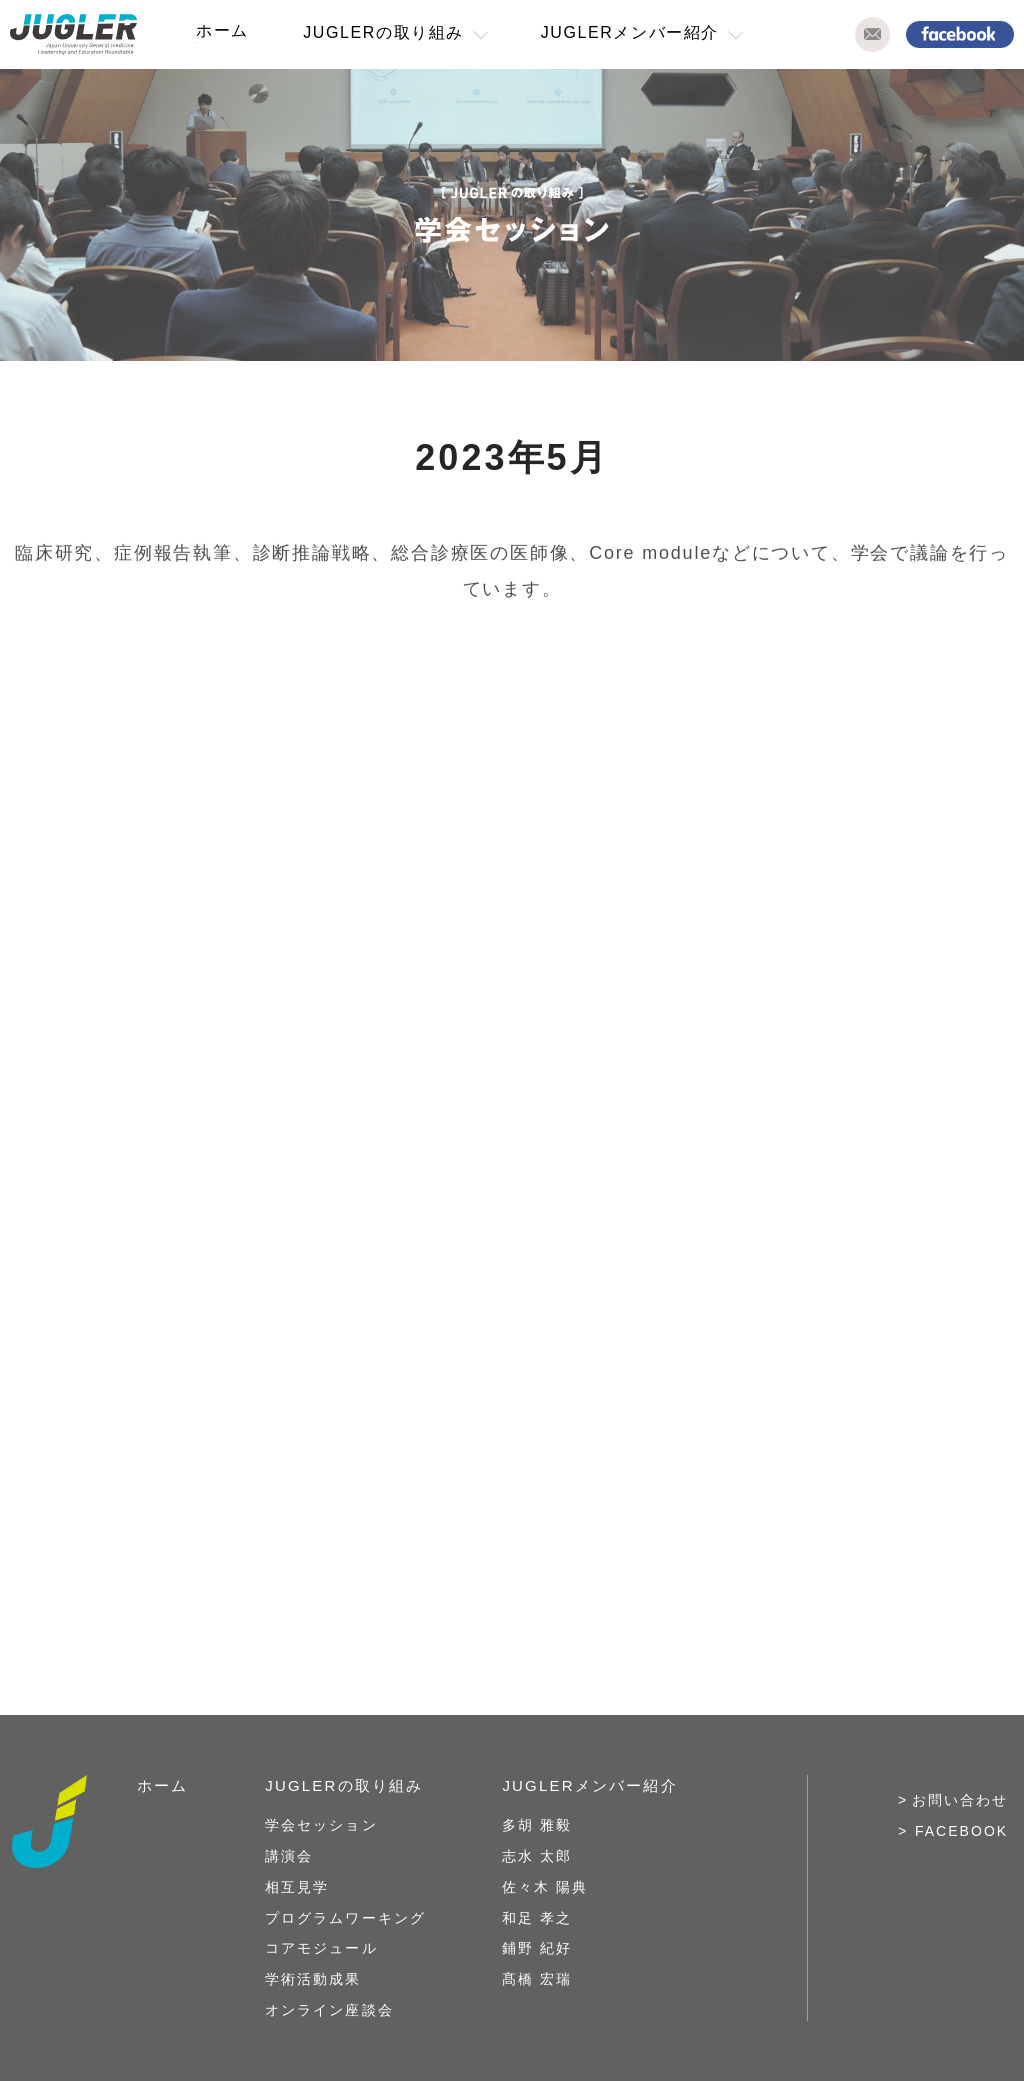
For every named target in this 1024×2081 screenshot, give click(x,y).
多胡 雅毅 (537, 1825)
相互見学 (297, 1887)
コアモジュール (321, 1948)
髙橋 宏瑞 (537, 1979)
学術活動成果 (313, 1979)
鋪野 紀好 (537, 1948)
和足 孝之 (537, 1918)
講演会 (289, 1856)
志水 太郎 (537, 1856)
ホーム (222, 31)
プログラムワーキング (345, 1918)
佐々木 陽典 (545, 1887)
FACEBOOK (961, 1831)
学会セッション (321, 1825)
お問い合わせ (960, 1800)
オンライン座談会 (329, 2010)
